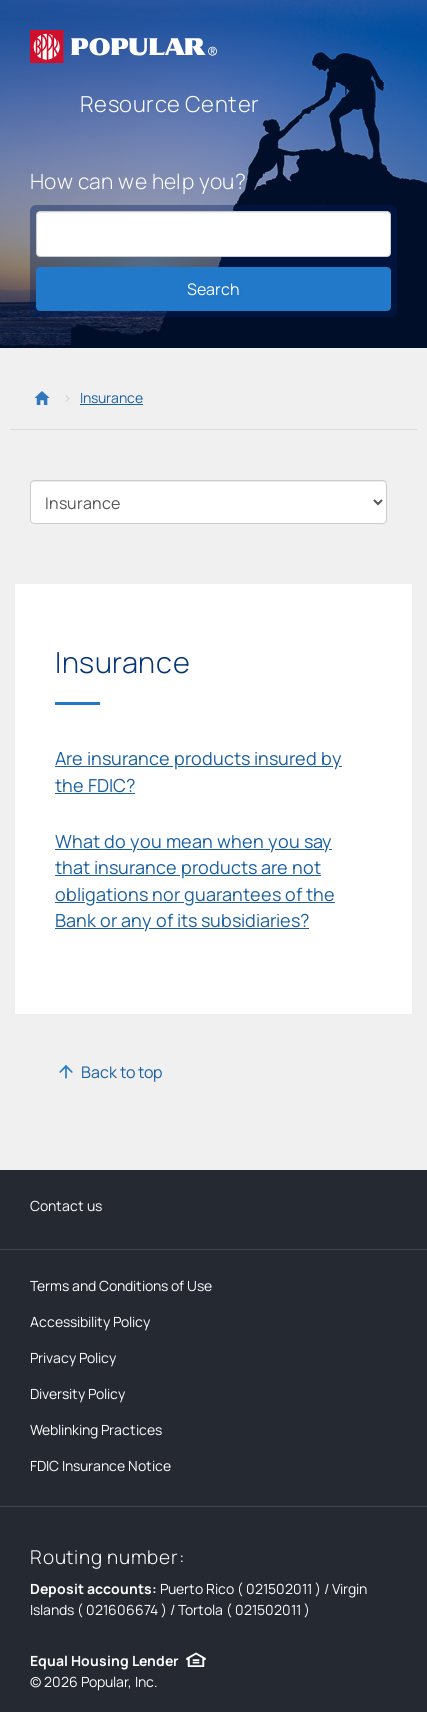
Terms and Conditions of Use (121, 1285)
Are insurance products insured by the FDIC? (198, 771)
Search (213, 289)
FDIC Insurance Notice (100, 1465)
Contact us (66, 1205)
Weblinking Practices (96, 1429)
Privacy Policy (73, 1357)
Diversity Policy (77, 1393)
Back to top (121, 1072)
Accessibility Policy (90, 1321)
